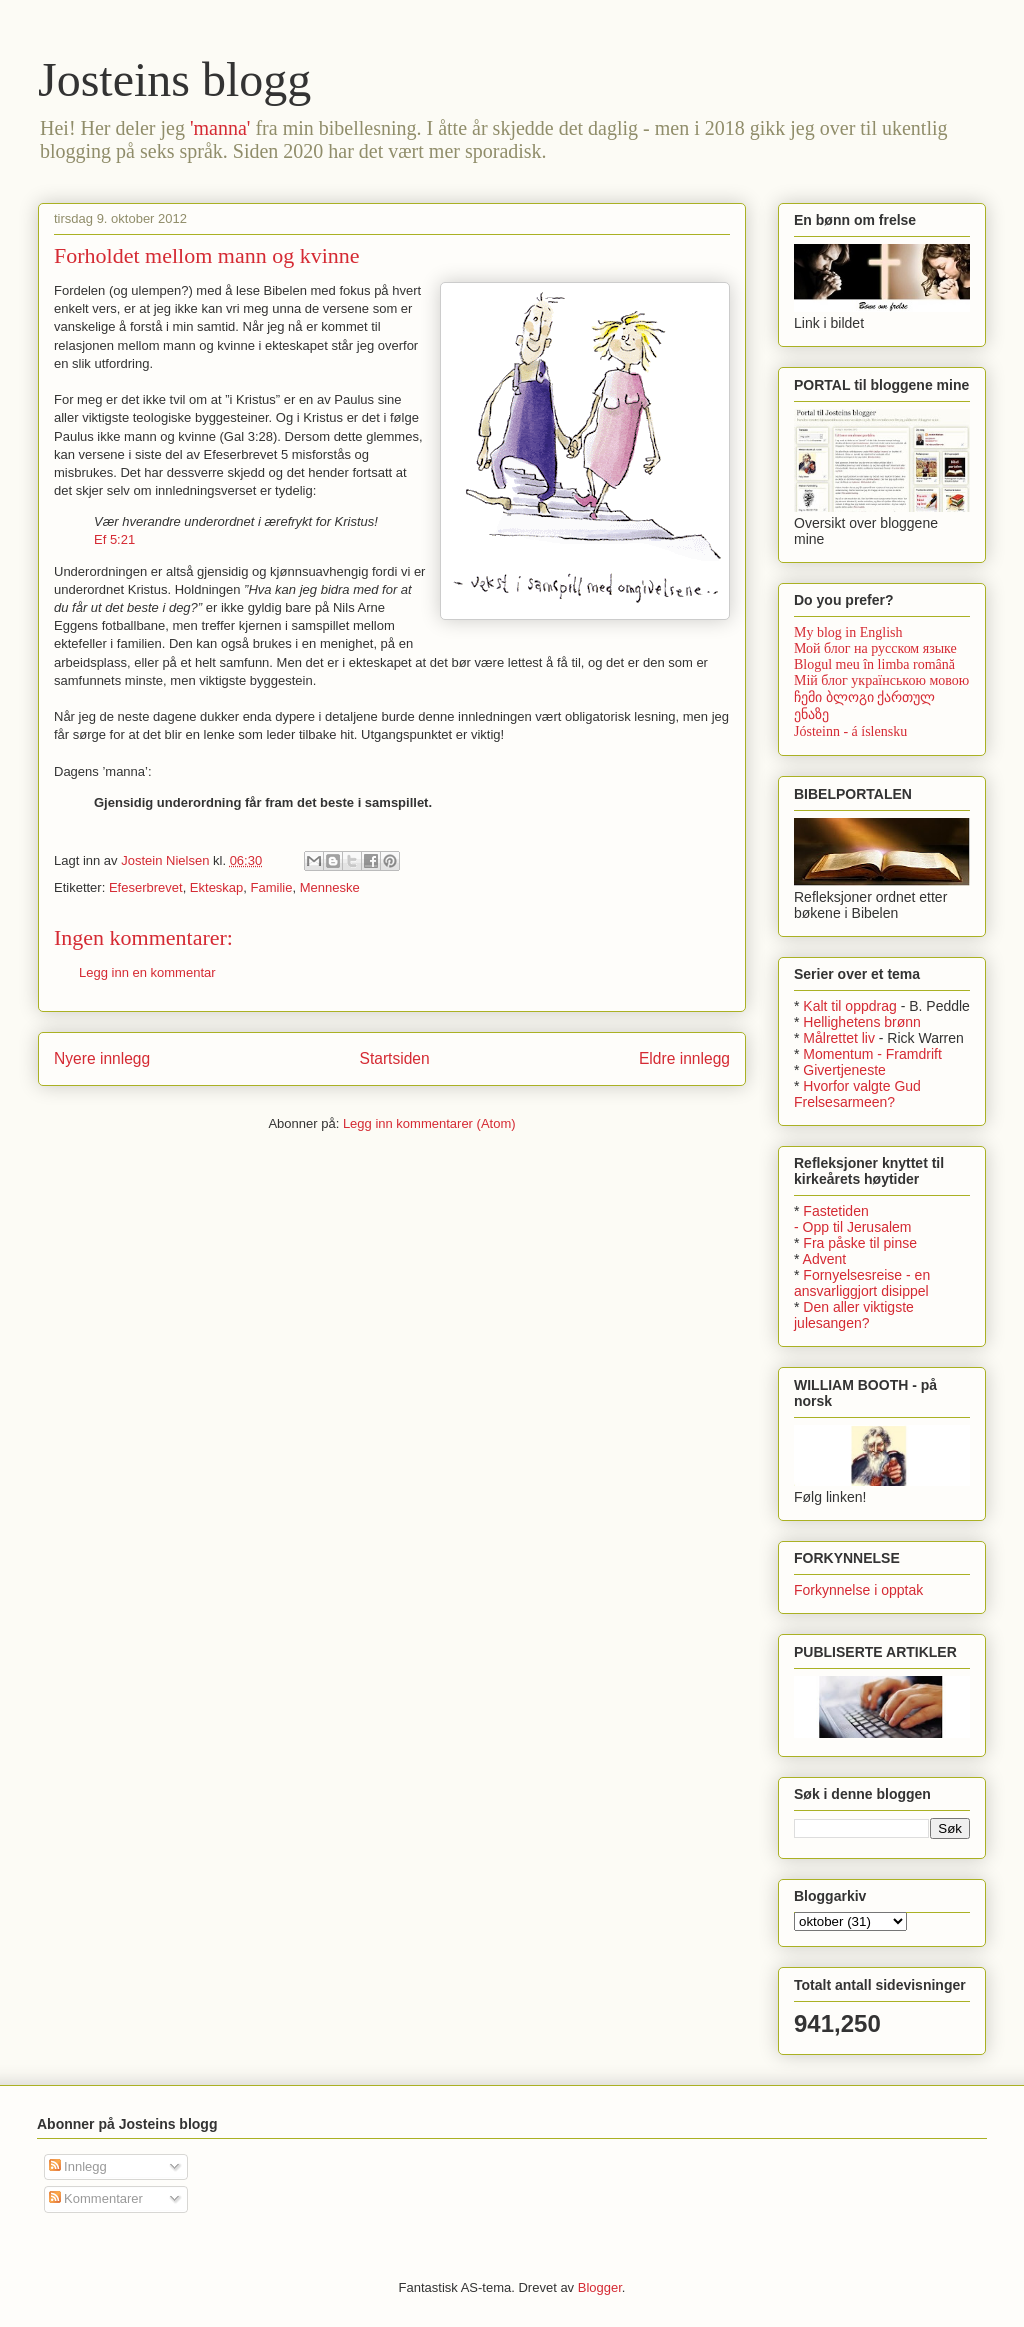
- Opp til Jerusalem (852, 1227)
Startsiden (394, 1058)
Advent (825, 1259)
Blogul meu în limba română (874, 664)
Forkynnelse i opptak (858, 1590)
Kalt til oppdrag (849, 1006)
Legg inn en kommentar (147, 972)
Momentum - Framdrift (872, 1054)
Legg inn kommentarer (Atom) (429, 1123)
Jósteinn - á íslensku (850, 731)
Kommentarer (96, 2198)
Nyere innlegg (102, 1058)
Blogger (600, 2287)
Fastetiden (835, 1211)
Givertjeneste (844, 1070)
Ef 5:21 (114, 539)
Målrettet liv (839, 1038)
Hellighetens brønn (862, 1022)
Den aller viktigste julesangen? (854, 1315)
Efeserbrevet (146, 887)
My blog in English (848, 632)
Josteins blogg (174, 79)
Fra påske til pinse (860, 1243)
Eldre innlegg (684, 1058)
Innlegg (78, 2166)
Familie (272, 887)
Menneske (330, 887)
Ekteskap (216, 887)
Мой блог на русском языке (875, 648)
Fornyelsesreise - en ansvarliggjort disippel (862, 1283)
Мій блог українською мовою (881, 680)
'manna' (220, 128)
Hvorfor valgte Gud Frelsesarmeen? (857, 1094)
